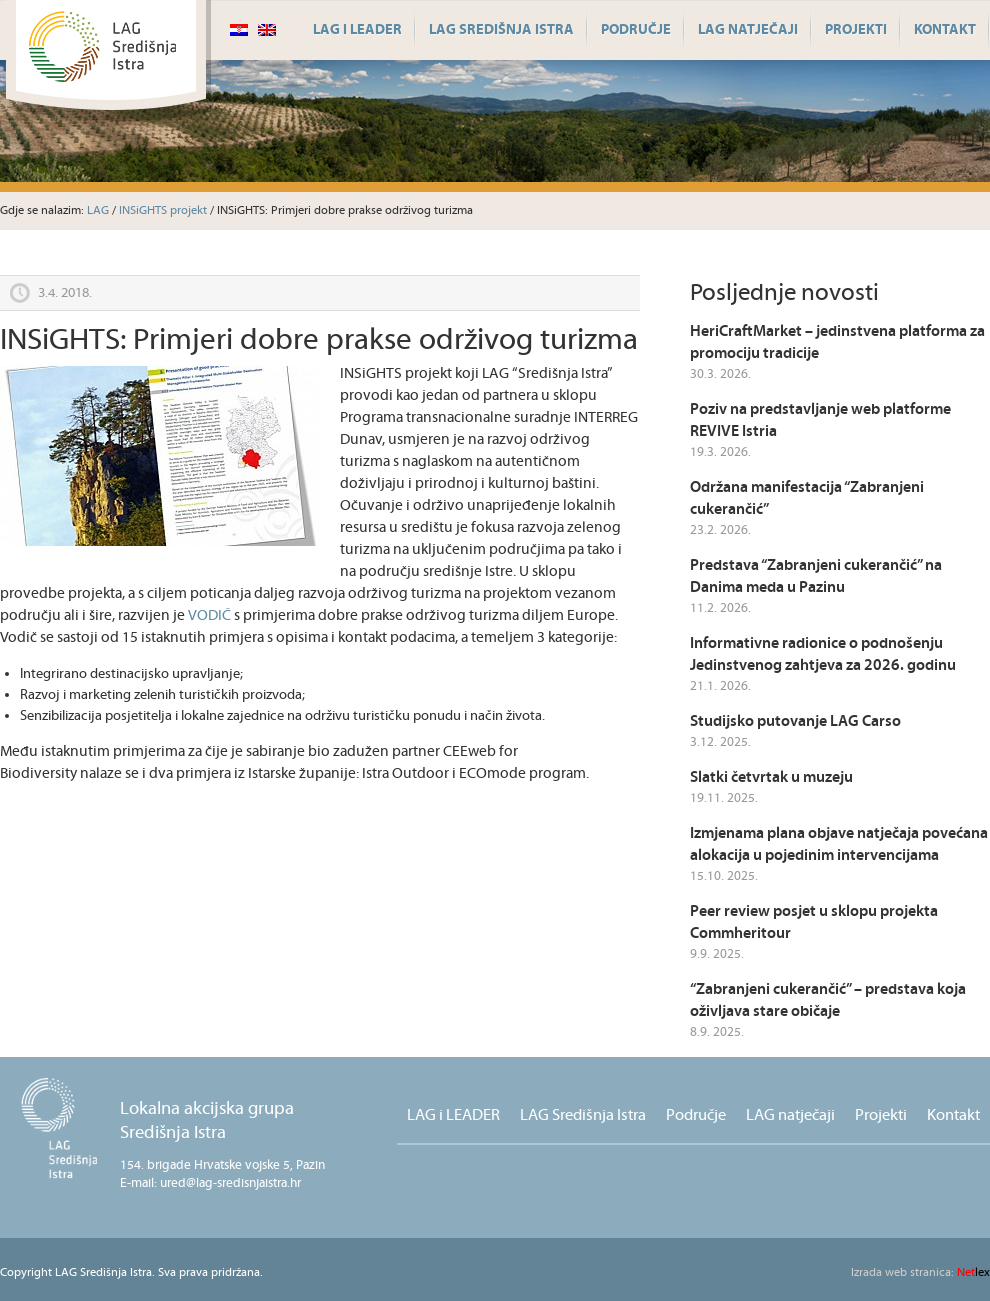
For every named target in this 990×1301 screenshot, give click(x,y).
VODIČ (209, 615)
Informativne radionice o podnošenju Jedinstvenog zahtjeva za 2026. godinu (823, 654)
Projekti (856, 30)
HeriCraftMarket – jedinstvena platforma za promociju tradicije (837, 342)
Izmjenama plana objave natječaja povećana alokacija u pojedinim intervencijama (839, 844)
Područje (636, 30)
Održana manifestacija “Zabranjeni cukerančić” (807, 498)
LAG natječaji (748, 30)
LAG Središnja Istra (501, 30)
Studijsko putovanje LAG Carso (795, 721)
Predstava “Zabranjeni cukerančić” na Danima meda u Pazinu (816, 576)
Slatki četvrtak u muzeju (771, 777)
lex (920, 1272)
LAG (98, 210)
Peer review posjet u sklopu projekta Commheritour (814, 922)
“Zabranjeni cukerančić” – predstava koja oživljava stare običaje (828, 1000)
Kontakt (945, 30)
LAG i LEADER (357, 30)
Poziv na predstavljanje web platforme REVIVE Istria (820, 420)
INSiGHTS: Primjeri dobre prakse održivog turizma (319, 340)
